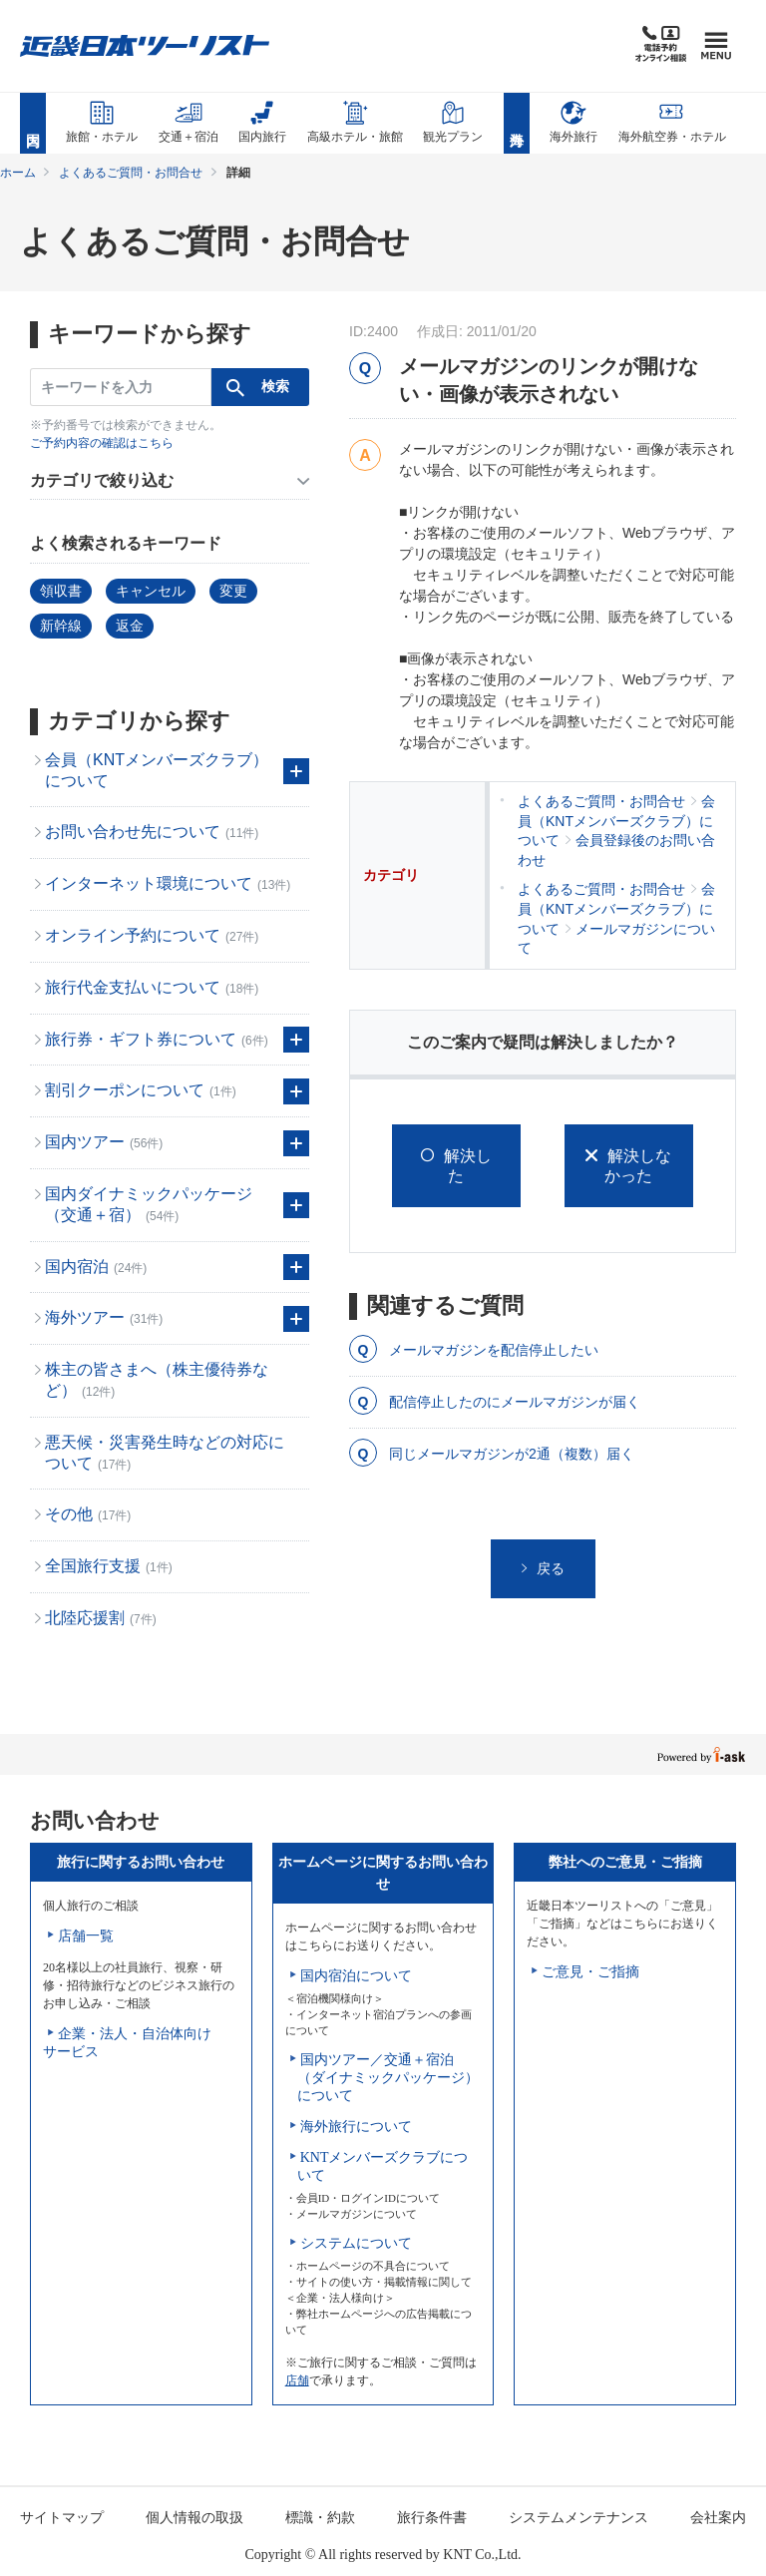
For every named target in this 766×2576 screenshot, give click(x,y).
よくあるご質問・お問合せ (130, 173)
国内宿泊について (356, 1975)
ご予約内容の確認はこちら (102, 443)
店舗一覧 (86, 1936)
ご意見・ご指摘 (590, 1971)
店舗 (297, 2380)
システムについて (356, 2243)
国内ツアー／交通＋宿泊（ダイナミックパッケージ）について (388, 2077)
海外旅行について (356, 2126)
